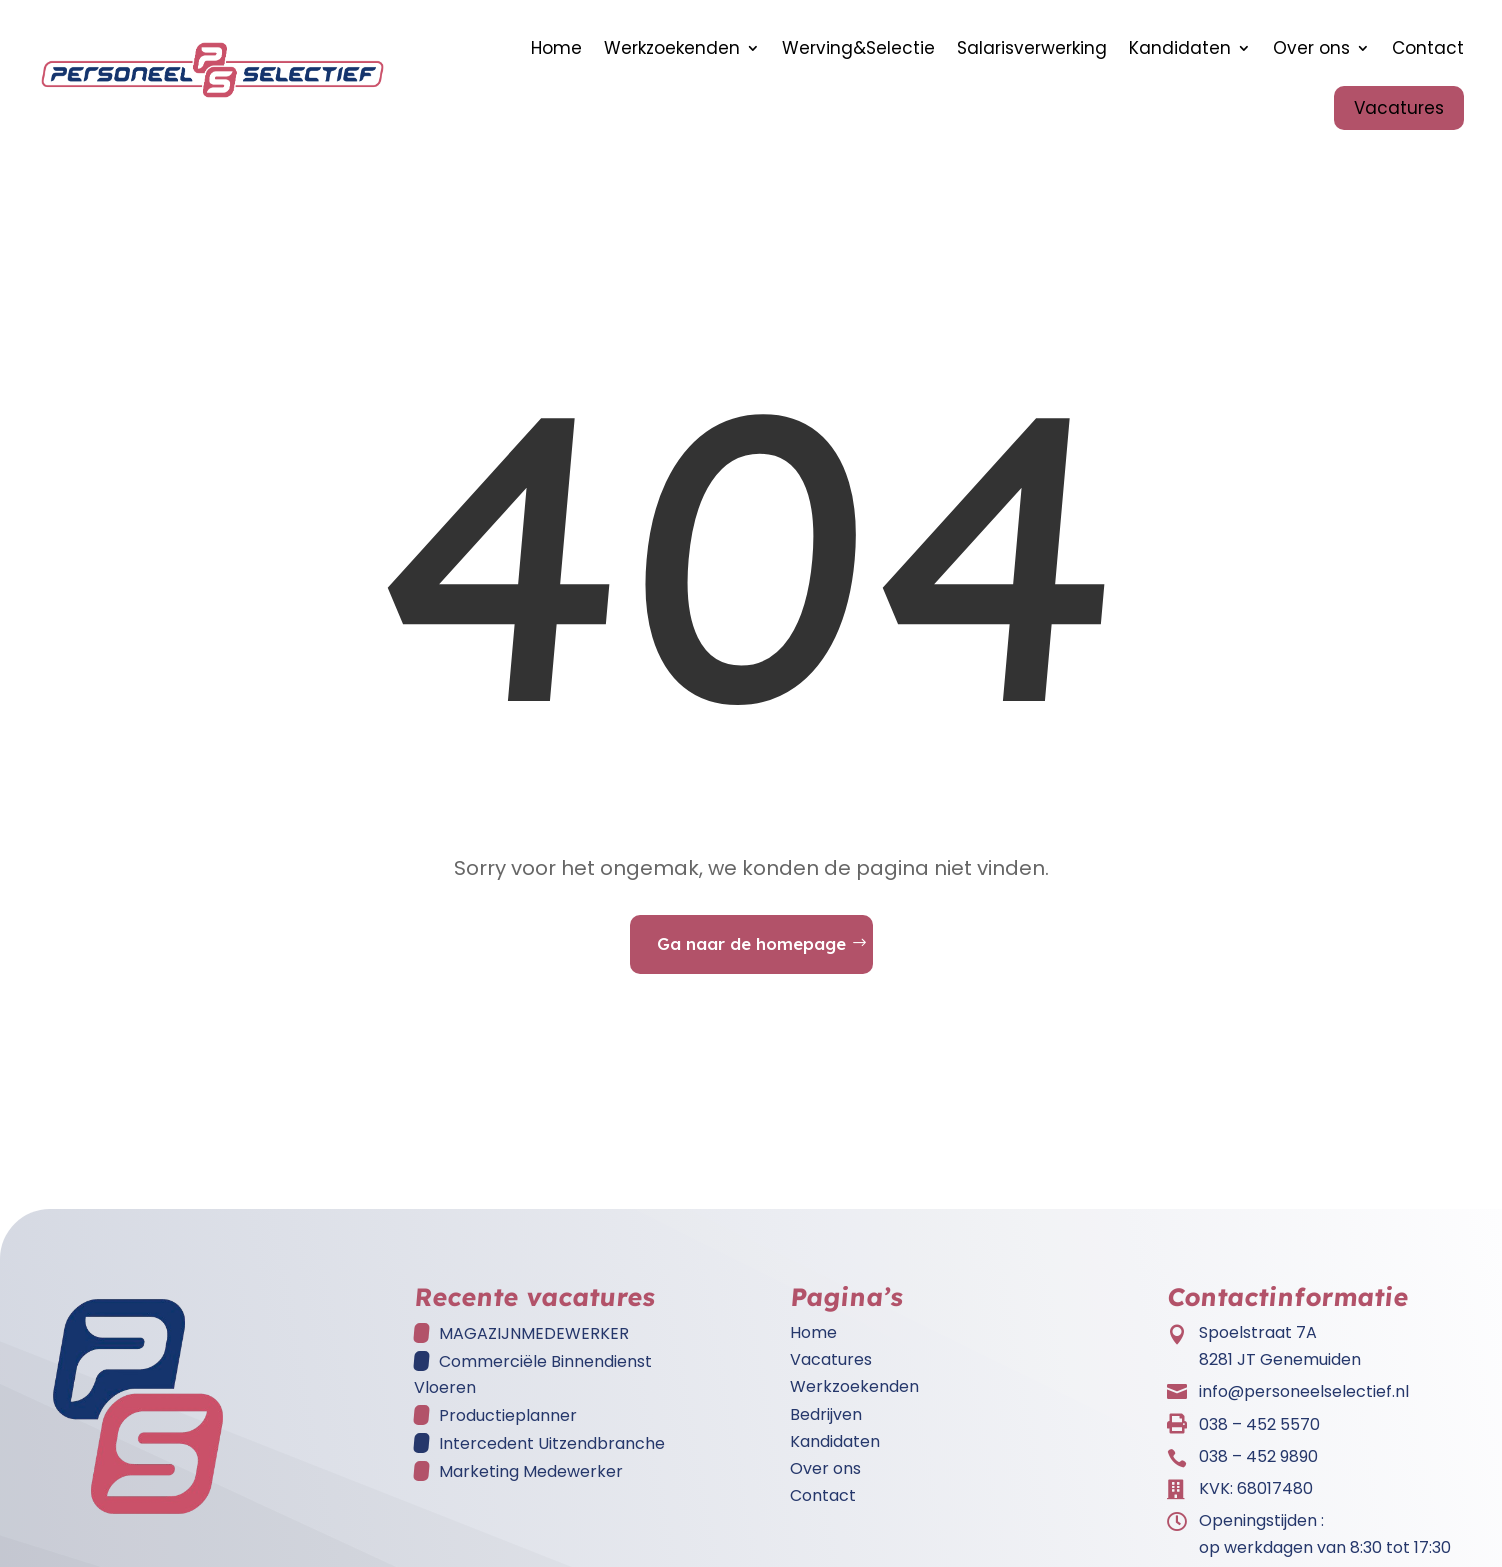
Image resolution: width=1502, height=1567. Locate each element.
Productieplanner (508, 1425)
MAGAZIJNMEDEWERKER (534, 1343)
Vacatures (1399, 108)
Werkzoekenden (672, 48)
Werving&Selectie (858, 48)
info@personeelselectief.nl (1304, 1401)
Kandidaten (1180, 48)
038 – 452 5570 (1259, 1434)
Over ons (1311, 48)
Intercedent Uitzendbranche (552, 1453)
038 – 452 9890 (1258, 1466)
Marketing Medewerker (531, 1481)
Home (556, 48)
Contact (1428, 48)
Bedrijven (826, 1424)
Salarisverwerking (1032, 48)
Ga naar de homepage (751, 953)
